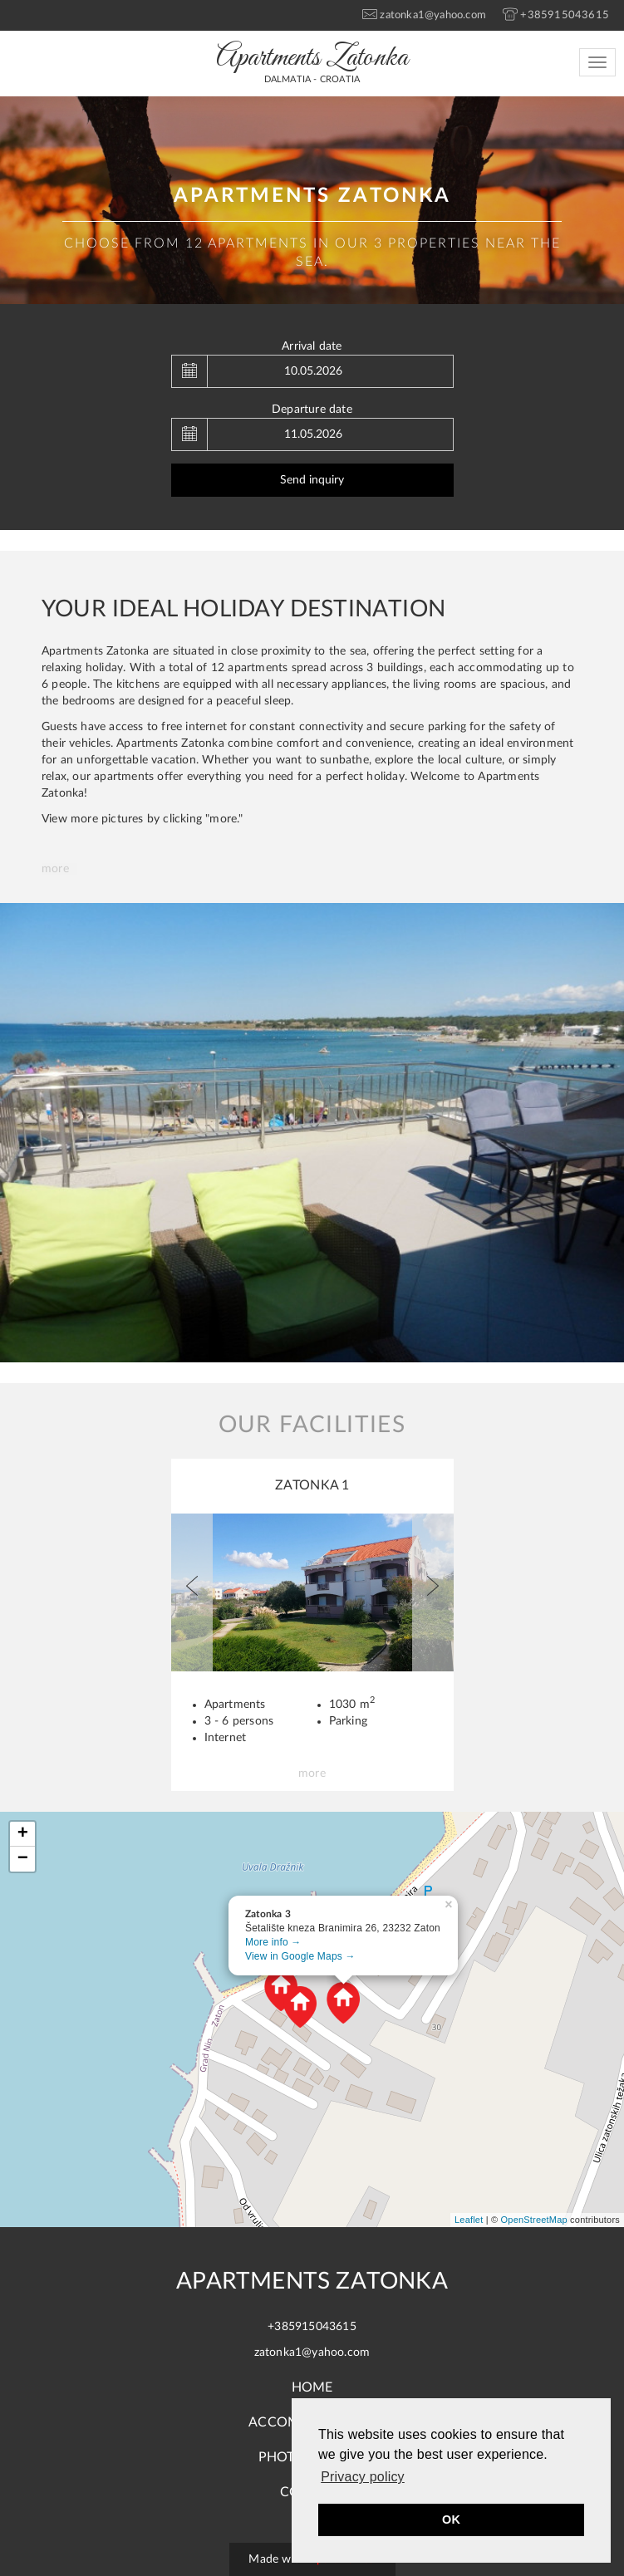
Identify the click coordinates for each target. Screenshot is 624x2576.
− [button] (22, 1859)
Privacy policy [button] (363, 2477)
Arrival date (311, 346)
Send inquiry (312, 480)
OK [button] (451, 2519)
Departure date (312, 409)
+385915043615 (312, 2327)
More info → (273, 1942)
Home (312, 2387)
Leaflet (468, 2220)
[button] (192, 1592)
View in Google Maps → (300, 1956)
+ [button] (22, 1834)
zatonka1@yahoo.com (312, 2352)
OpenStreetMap (534, 2220)
